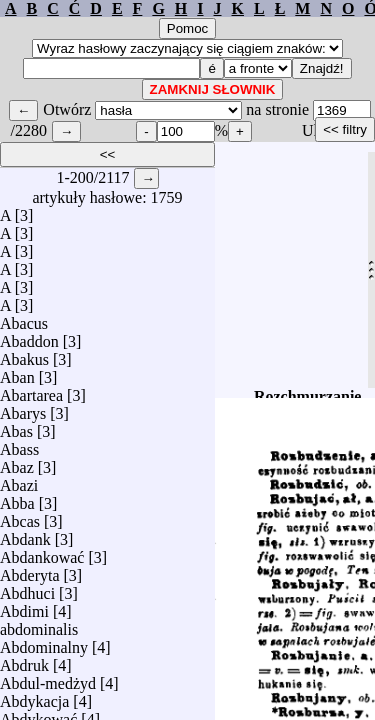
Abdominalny (44, 642)
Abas (16, 426)
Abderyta (30, 570)
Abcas (20, 516)
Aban (17, 372)
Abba (17, 498)
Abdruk (24, 660)
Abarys (23, 408)
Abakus (24, 354)
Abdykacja (34, 696)
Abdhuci (27, 588)
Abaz (17, 462)
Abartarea (31, 390)
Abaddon (29, 336)
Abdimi (24, 606)
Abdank (25, 534)
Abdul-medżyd (48, 678)
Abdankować (42, 552)
